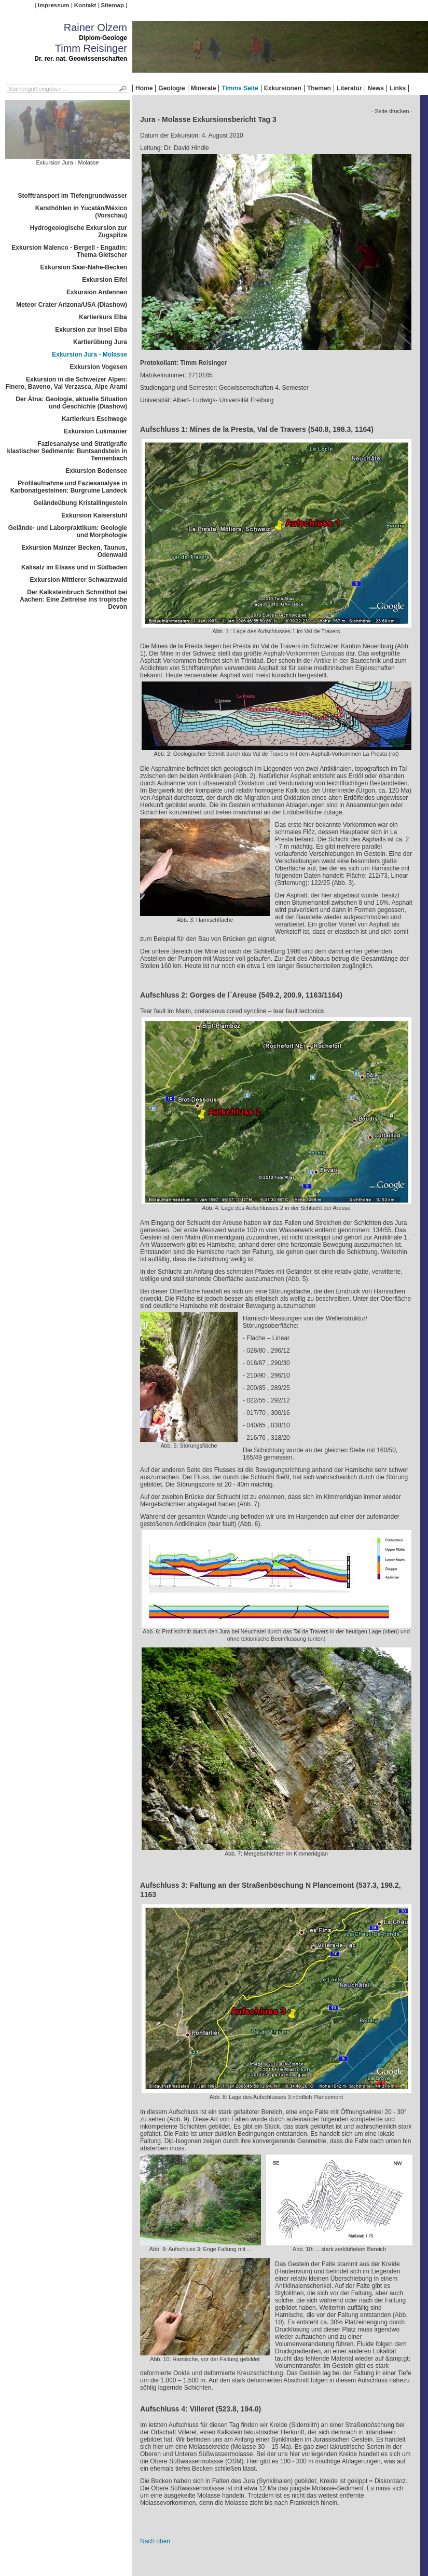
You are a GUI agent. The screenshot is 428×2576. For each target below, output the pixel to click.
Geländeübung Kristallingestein (80, 503)
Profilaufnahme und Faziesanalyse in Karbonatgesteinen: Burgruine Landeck (68, 487)
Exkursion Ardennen (96, 292)
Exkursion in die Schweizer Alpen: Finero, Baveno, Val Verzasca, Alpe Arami (66, 383)
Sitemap (112, 5)
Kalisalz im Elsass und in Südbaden (74, 567)
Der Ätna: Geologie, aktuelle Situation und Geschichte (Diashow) (71, 403)
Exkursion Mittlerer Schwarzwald (78, 579)
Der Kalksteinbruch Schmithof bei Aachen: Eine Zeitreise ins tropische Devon (73, 599)
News (376, 88)
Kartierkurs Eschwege (94, 418)
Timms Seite (240, 88)
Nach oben (155, 2541)
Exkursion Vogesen (98, 367)
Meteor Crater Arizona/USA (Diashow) (71, 304)
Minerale (203, 88)
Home (144, 88)
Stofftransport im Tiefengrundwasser (72, 195)
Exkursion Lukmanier (95, 431)
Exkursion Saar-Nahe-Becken (83, 267)
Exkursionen (282, 88)
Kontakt (85, 5)
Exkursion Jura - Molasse (89, 354)
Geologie (171, 88)
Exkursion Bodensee (96, 470)
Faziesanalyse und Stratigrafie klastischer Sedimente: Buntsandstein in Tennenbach (67, 451)
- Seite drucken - (391, 111)
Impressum (54, 5)
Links (398, 88)
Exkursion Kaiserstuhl (94, 515)
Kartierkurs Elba (103, 317)
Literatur (349, 88)
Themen (319, 88)
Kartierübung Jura (100, 342)
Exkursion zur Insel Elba (91, 329)
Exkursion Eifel (104, 279)
